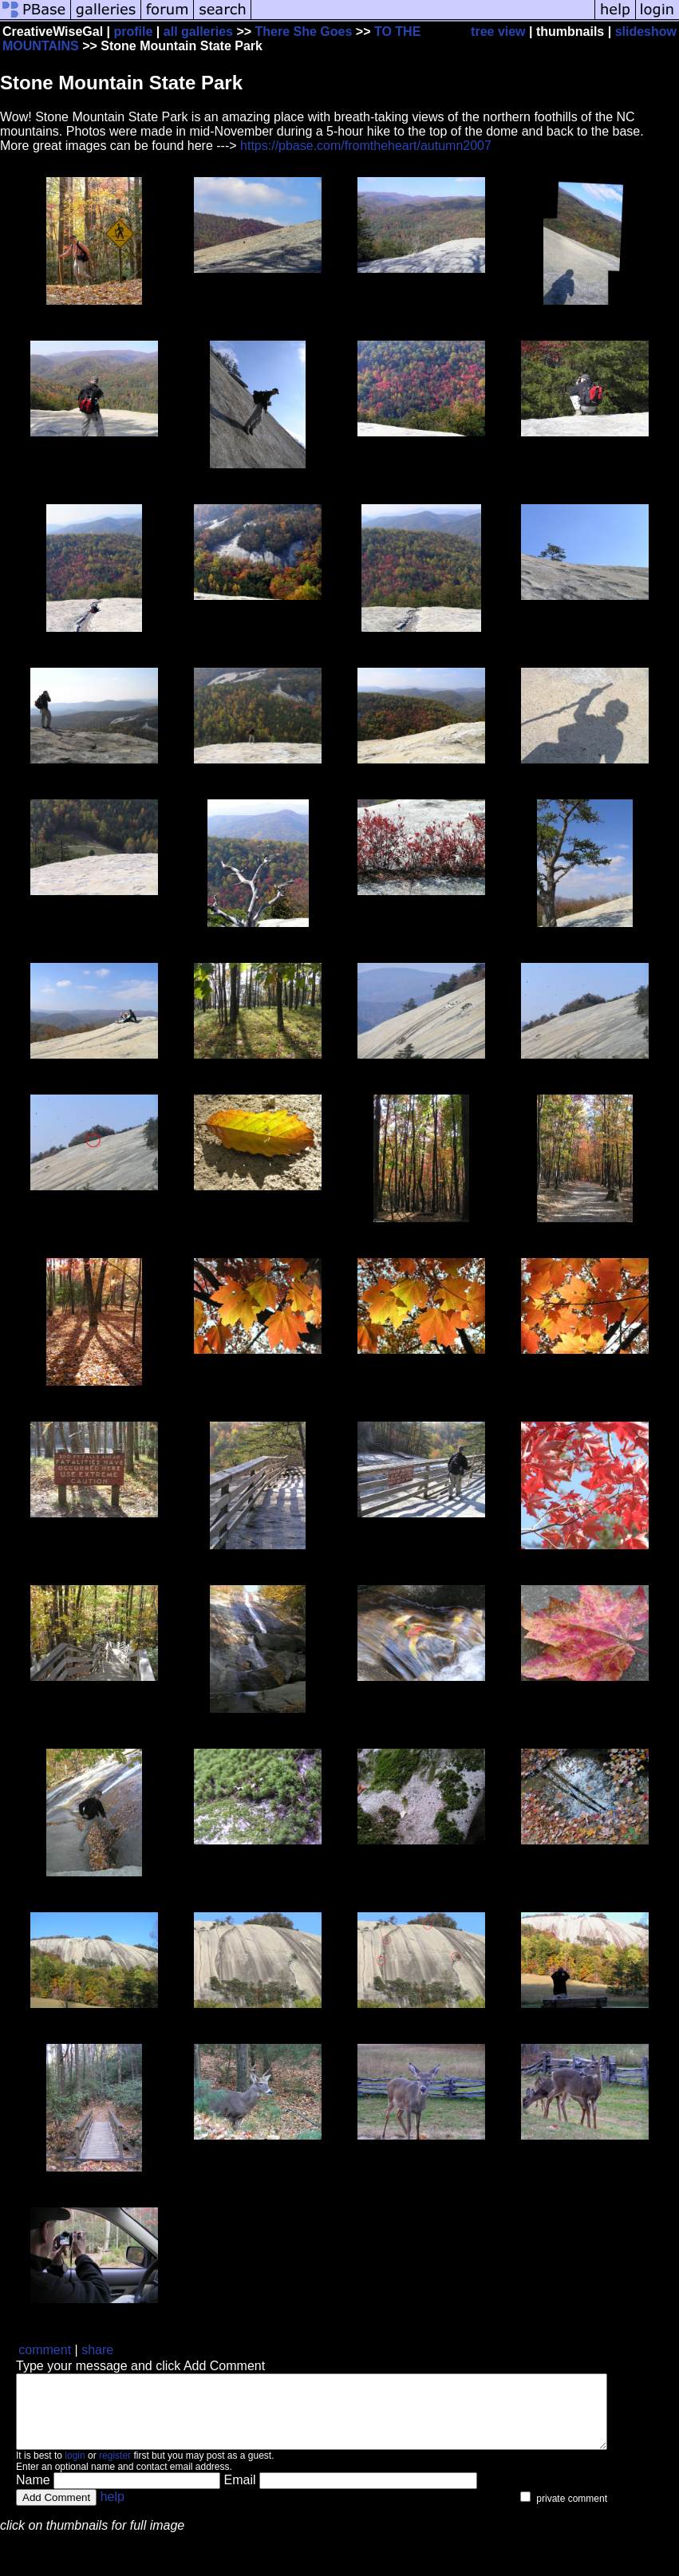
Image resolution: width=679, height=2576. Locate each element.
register (115, 2469)
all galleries (198, 31)
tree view (498, 31)
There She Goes (304, 31)
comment (44, 2350)
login (75, 2469)
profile (133, 31)
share (97, 2350)
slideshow (646, 31)
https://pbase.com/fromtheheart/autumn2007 (365, 145)
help (112, 2511)
